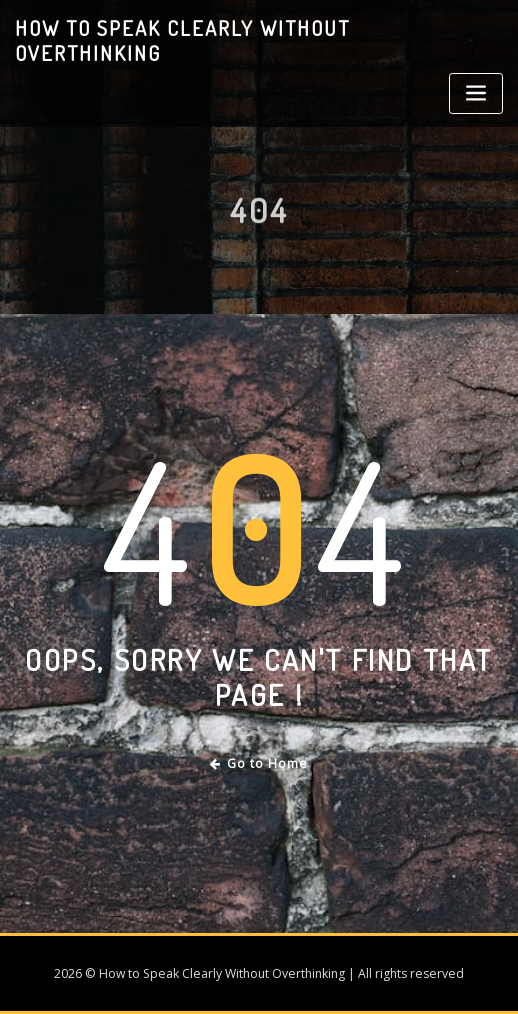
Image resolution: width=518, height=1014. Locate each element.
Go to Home (259, 763)
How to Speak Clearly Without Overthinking (182, 40)
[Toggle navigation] (476, 93)
